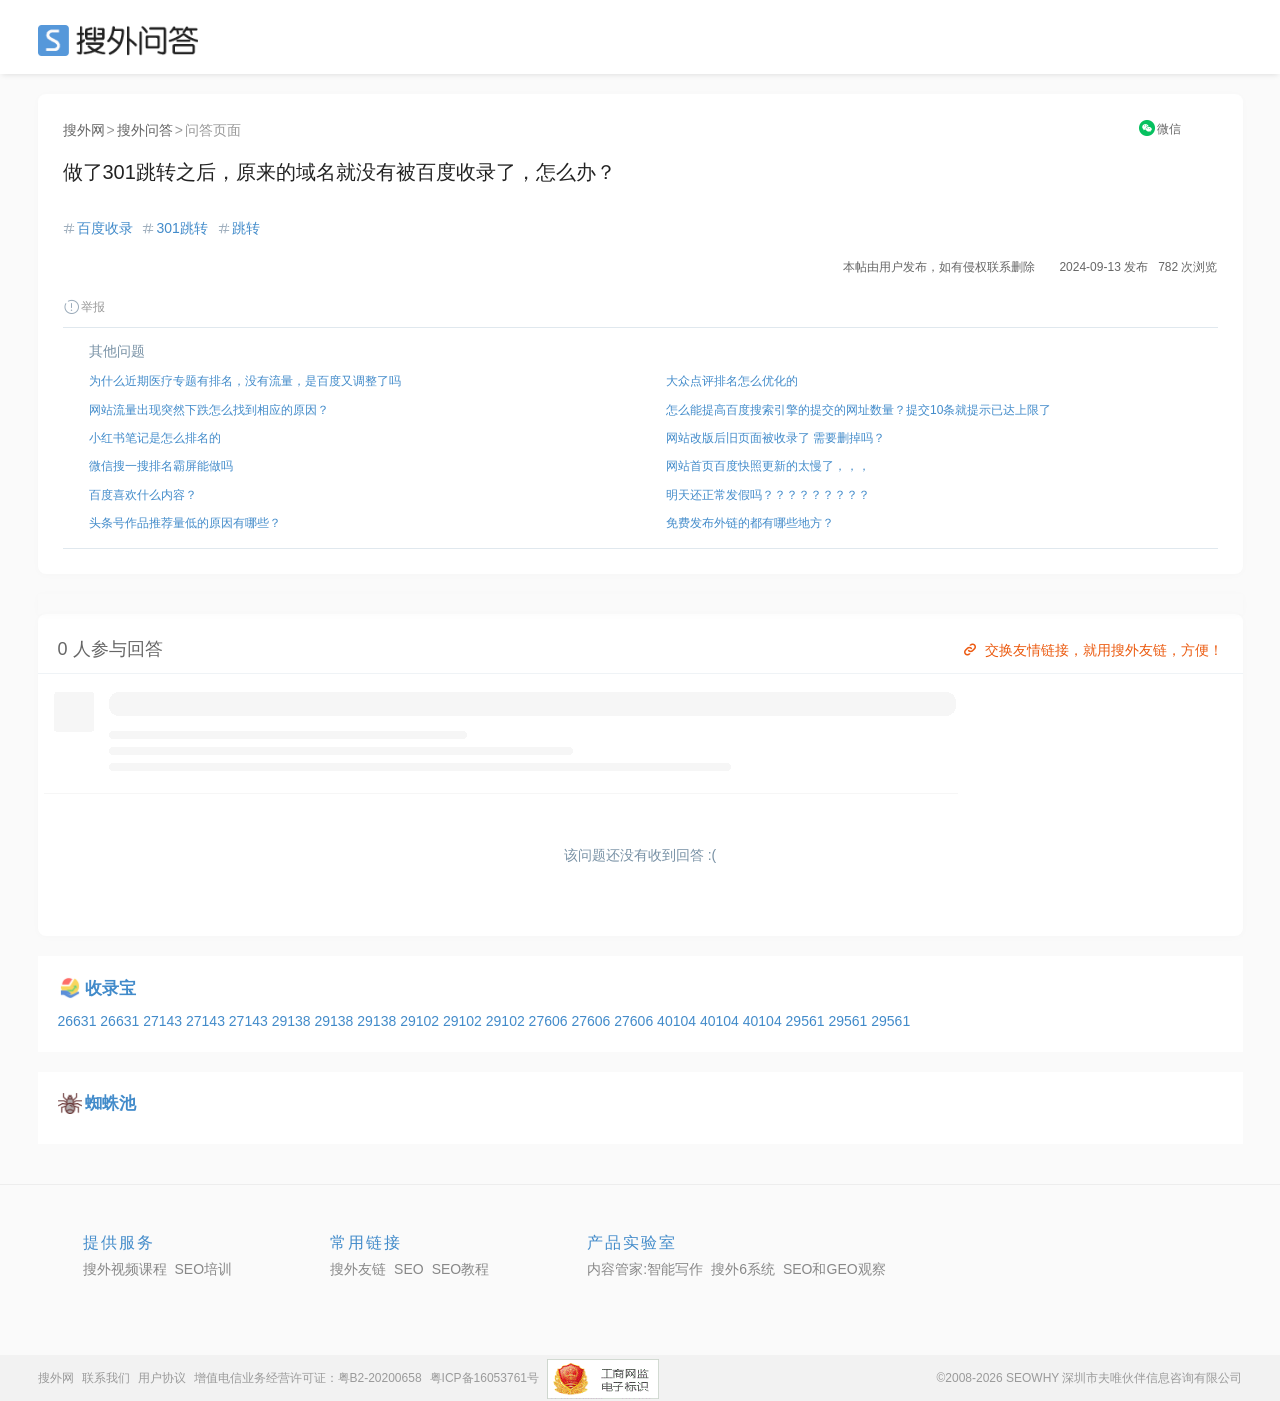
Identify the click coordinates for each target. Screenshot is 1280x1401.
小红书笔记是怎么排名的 (155, 438)
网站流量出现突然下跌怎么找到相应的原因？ (209, 410)
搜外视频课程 (125, 1269)
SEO (123, 40)
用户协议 (162, 1378)
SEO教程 (461, 1269)
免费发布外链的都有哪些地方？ (750, 523)
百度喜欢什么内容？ (143, 495)
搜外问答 (145, 130)
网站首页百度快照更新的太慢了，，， (768, 466)
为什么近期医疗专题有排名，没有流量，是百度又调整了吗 (245, 381)
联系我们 (106, 1378)
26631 (79, 1021)
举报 (84, 307)
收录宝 (110, 988)
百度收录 (105, 228)
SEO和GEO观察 (834, 1269)
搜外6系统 (743, 1269)
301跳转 (181, 228)
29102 (421, 1021)
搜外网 (84, 130)
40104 (678, 1021)
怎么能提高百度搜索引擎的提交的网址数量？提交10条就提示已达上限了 (858, 410)
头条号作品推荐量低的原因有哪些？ (185, 523)
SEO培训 (204, 1269)
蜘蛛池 (110, 1103)
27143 (164, 1021)
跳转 (246, 228)
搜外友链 (358, 1269)
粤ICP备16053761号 (484, 1378)
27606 (550, 1021)
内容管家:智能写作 (645, 1269)
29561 (807, 1021)
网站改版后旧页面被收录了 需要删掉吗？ (775, 438)
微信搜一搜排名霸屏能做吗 (161, 466)
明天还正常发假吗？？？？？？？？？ (768, 495)
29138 (293, 1021)
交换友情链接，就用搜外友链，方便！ (1091, 650)
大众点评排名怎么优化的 (732, 381)
